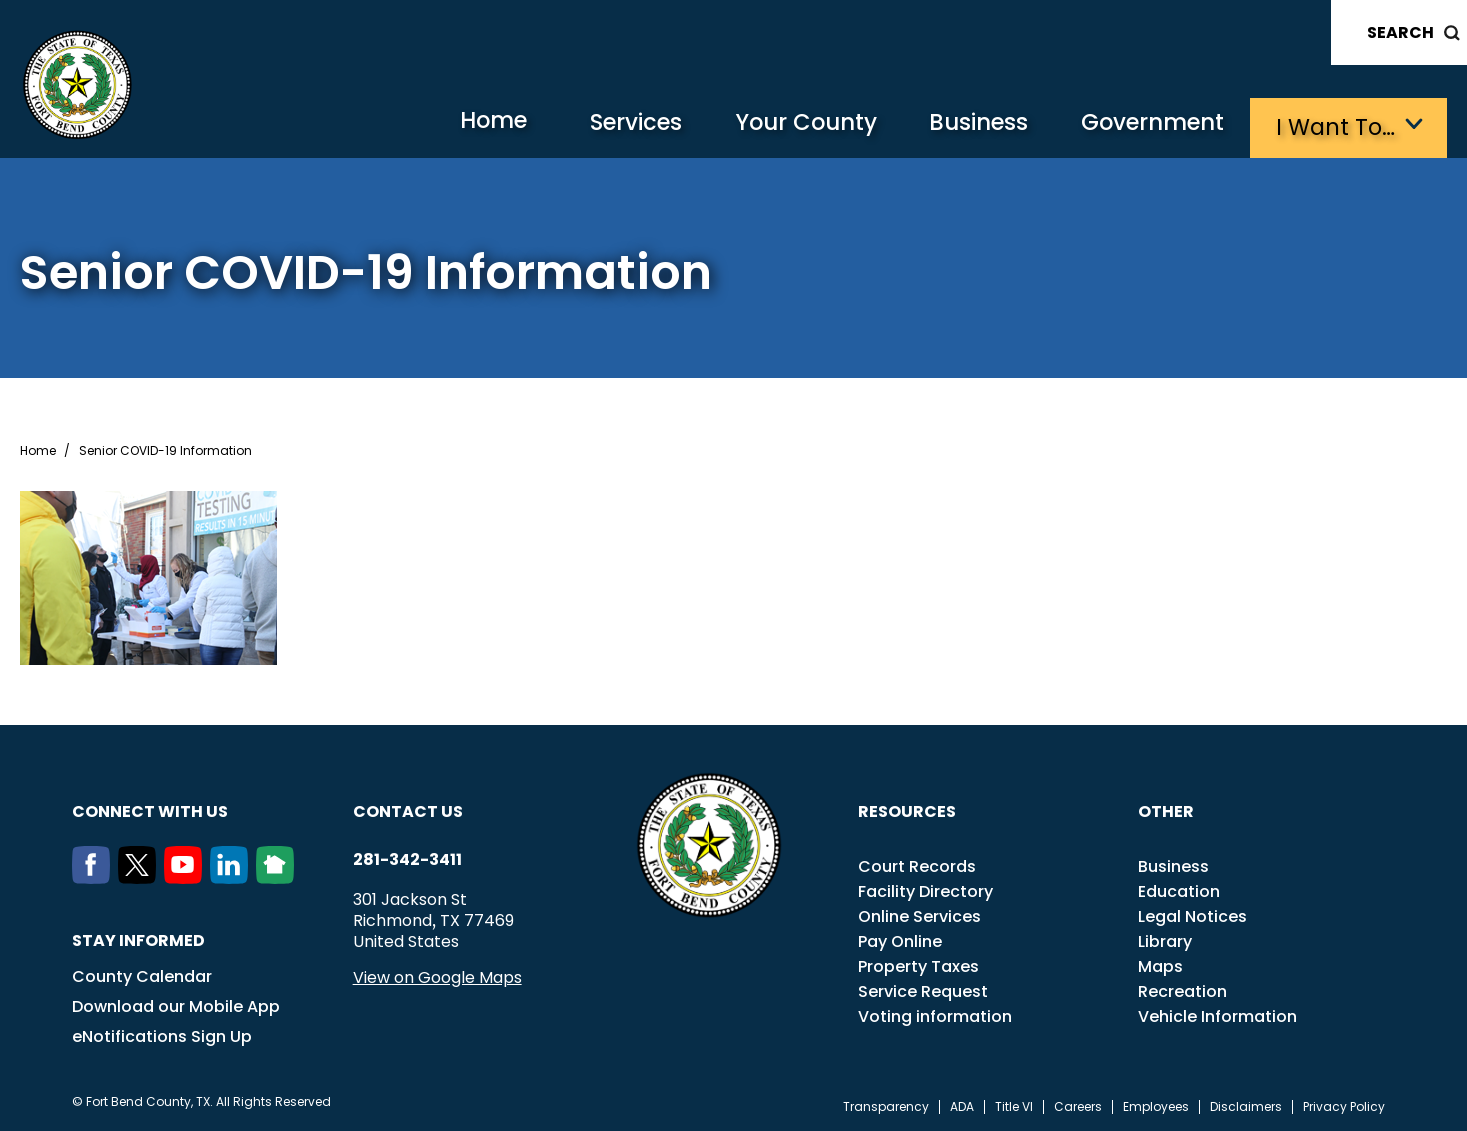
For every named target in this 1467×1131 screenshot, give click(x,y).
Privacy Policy (1344, 1105)
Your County (787, 125)
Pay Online (900, 939)
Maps (1160, 964)
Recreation (1182, 989)
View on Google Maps (437, 975)
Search (1400, 32)
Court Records (917, 864)
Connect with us (150, 809)
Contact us (408, 809)
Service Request (923, 989)
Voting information (935, 1014)
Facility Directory (925, 889)
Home (461, 124)
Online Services (919, 914)
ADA (962, 1105)
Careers (1078, 1105)
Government (1147, 125)
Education (1179, 889)
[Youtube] (187, 876)
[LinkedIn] (233, 876)
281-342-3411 (407, 858)
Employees (1156, 1105)
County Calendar (142, 974)
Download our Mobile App (176, 1004)
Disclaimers (1246, 1105)
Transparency (886, 1105)
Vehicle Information (1217, 1014)
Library (1165, 939)
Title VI (1014, 1105)
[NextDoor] (279, 876)
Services (611, 125)
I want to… (1336, 125)
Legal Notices (1192, 914)
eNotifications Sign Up (162, 1034)
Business (967, 125)
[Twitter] (141, 876)
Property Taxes (918, 964)
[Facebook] (95, 876)
